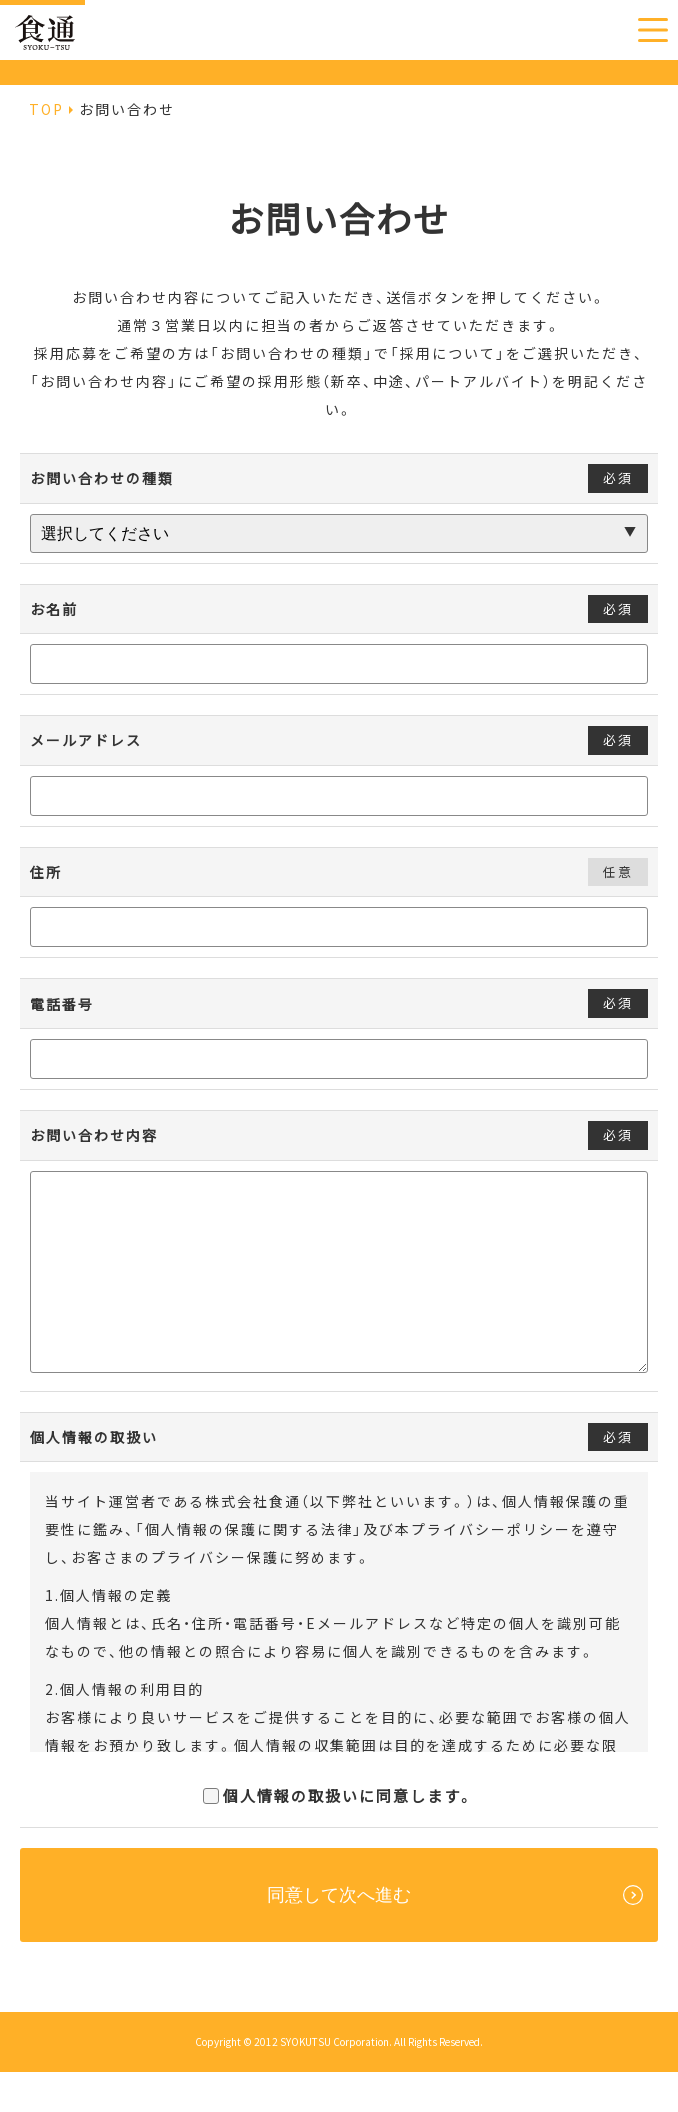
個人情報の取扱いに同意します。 (339, 1836)
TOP (46, 109)
